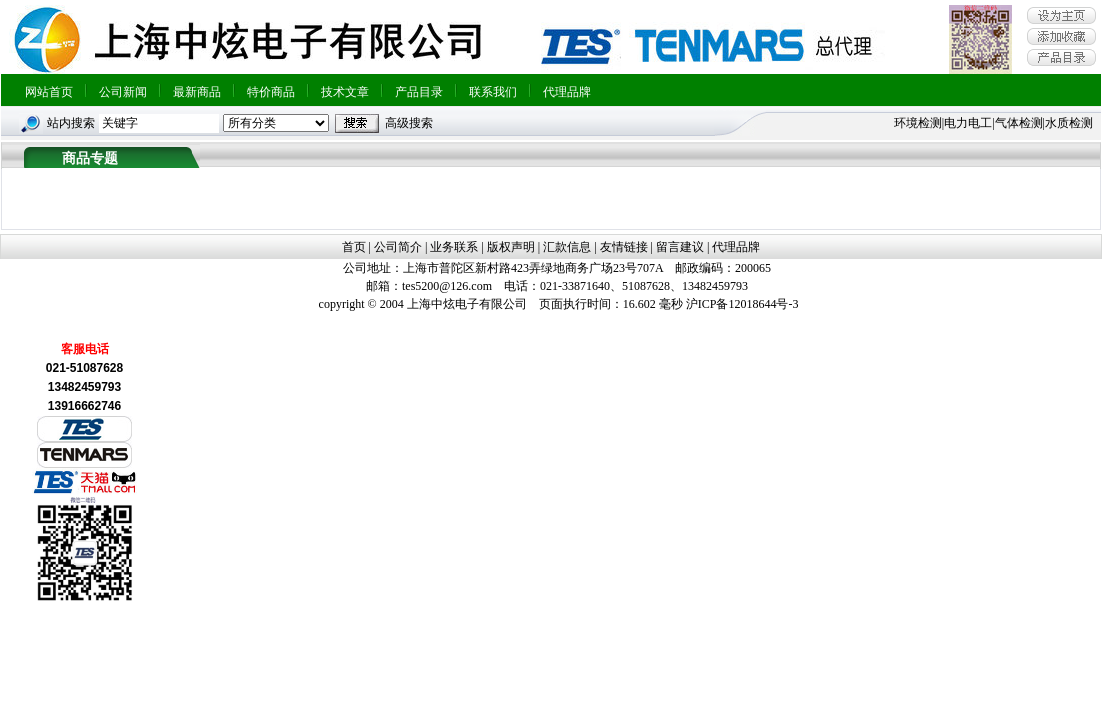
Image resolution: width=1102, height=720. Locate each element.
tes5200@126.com (447, 286)
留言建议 (680, 247)
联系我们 (493, 92)
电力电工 (968, 123)
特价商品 (271, 92)
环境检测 (918, 123)
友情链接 (624, 247)
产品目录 (419, 92)
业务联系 (454, 247)
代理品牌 (567, 92)
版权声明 (511, 247)
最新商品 (197, 92)
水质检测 (1069, 123)
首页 (354, 247)
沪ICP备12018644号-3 (742, 304)
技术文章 (345, 92)
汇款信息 (567, 247)
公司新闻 (123, 92)
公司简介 (398, 247)
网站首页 (49, 92)
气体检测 (1019, 123)
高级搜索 (409, 123)
